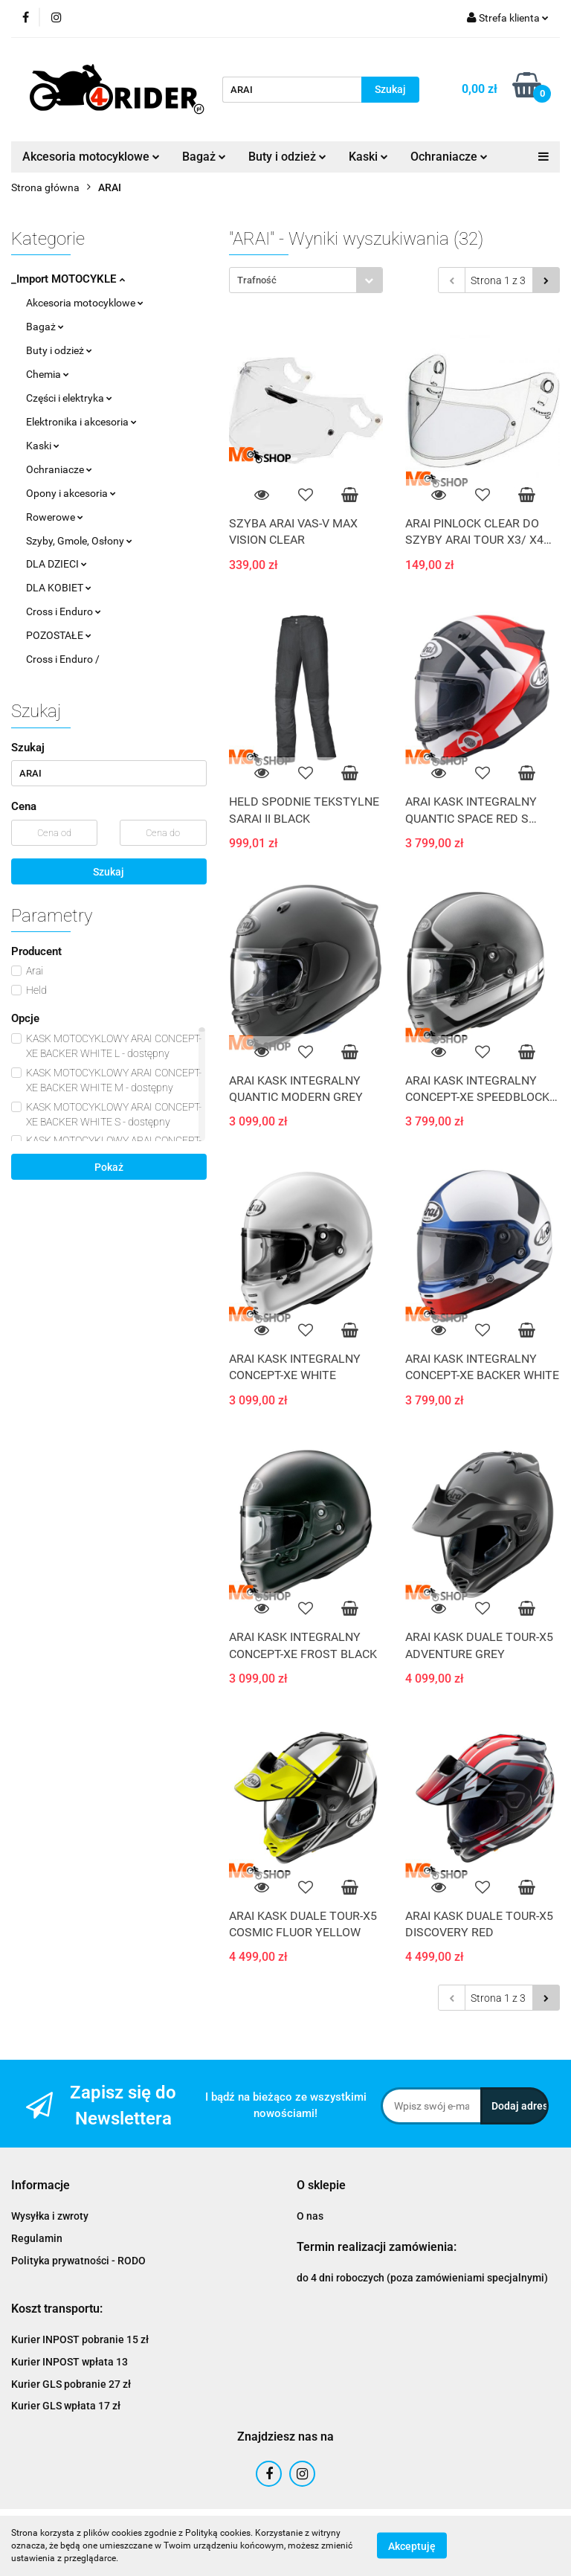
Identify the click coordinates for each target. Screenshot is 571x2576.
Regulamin (36, 2238)
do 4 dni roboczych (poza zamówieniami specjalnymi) (422, 2278)
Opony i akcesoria (71, 493)
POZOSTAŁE (58, 635)
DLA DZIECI (56, 564)
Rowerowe (54, 517)
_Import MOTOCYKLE (68, 279)
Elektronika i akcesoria (81, 422)
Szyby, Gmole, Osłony (79, 541)
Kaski (368, 157)
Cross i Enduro (63, 611)
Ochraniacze (449, 157)
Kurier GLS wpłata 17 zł (65, 2406)
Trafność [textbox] (257, 280)
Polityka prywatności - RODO (78, 2261)
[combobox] (306, 280)
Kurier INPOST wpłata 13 (69, 2362)
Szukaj (108, 872)
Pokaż (108, 1167)
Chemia (47, 374)
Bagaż (204, 157)
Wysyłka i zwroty (49, 2216)
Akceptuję (412, 2546)
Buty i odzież (287, 157)
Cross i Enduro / (63, 659)
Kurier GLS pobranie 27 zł (71, 2384)
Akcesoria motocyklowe (91, 157)
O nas (310, 2216)
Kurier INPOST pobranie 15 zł (80, 2339)
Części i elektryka (69, 398)
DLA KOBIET (58, 588)
